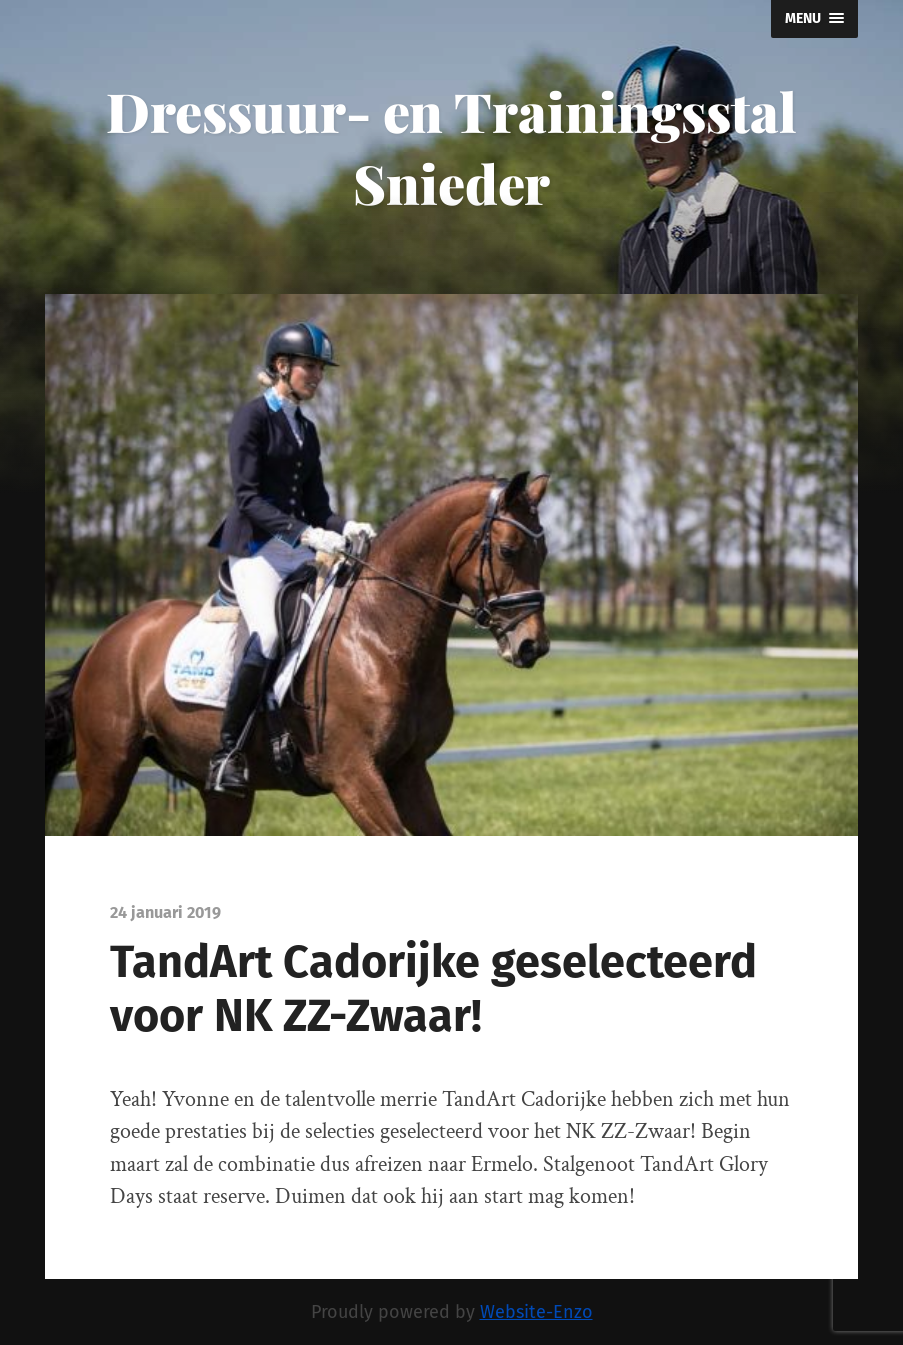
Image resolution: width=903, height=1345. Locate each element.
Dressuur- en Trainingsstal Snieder (451, 147)
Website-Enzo (536, 1312)
